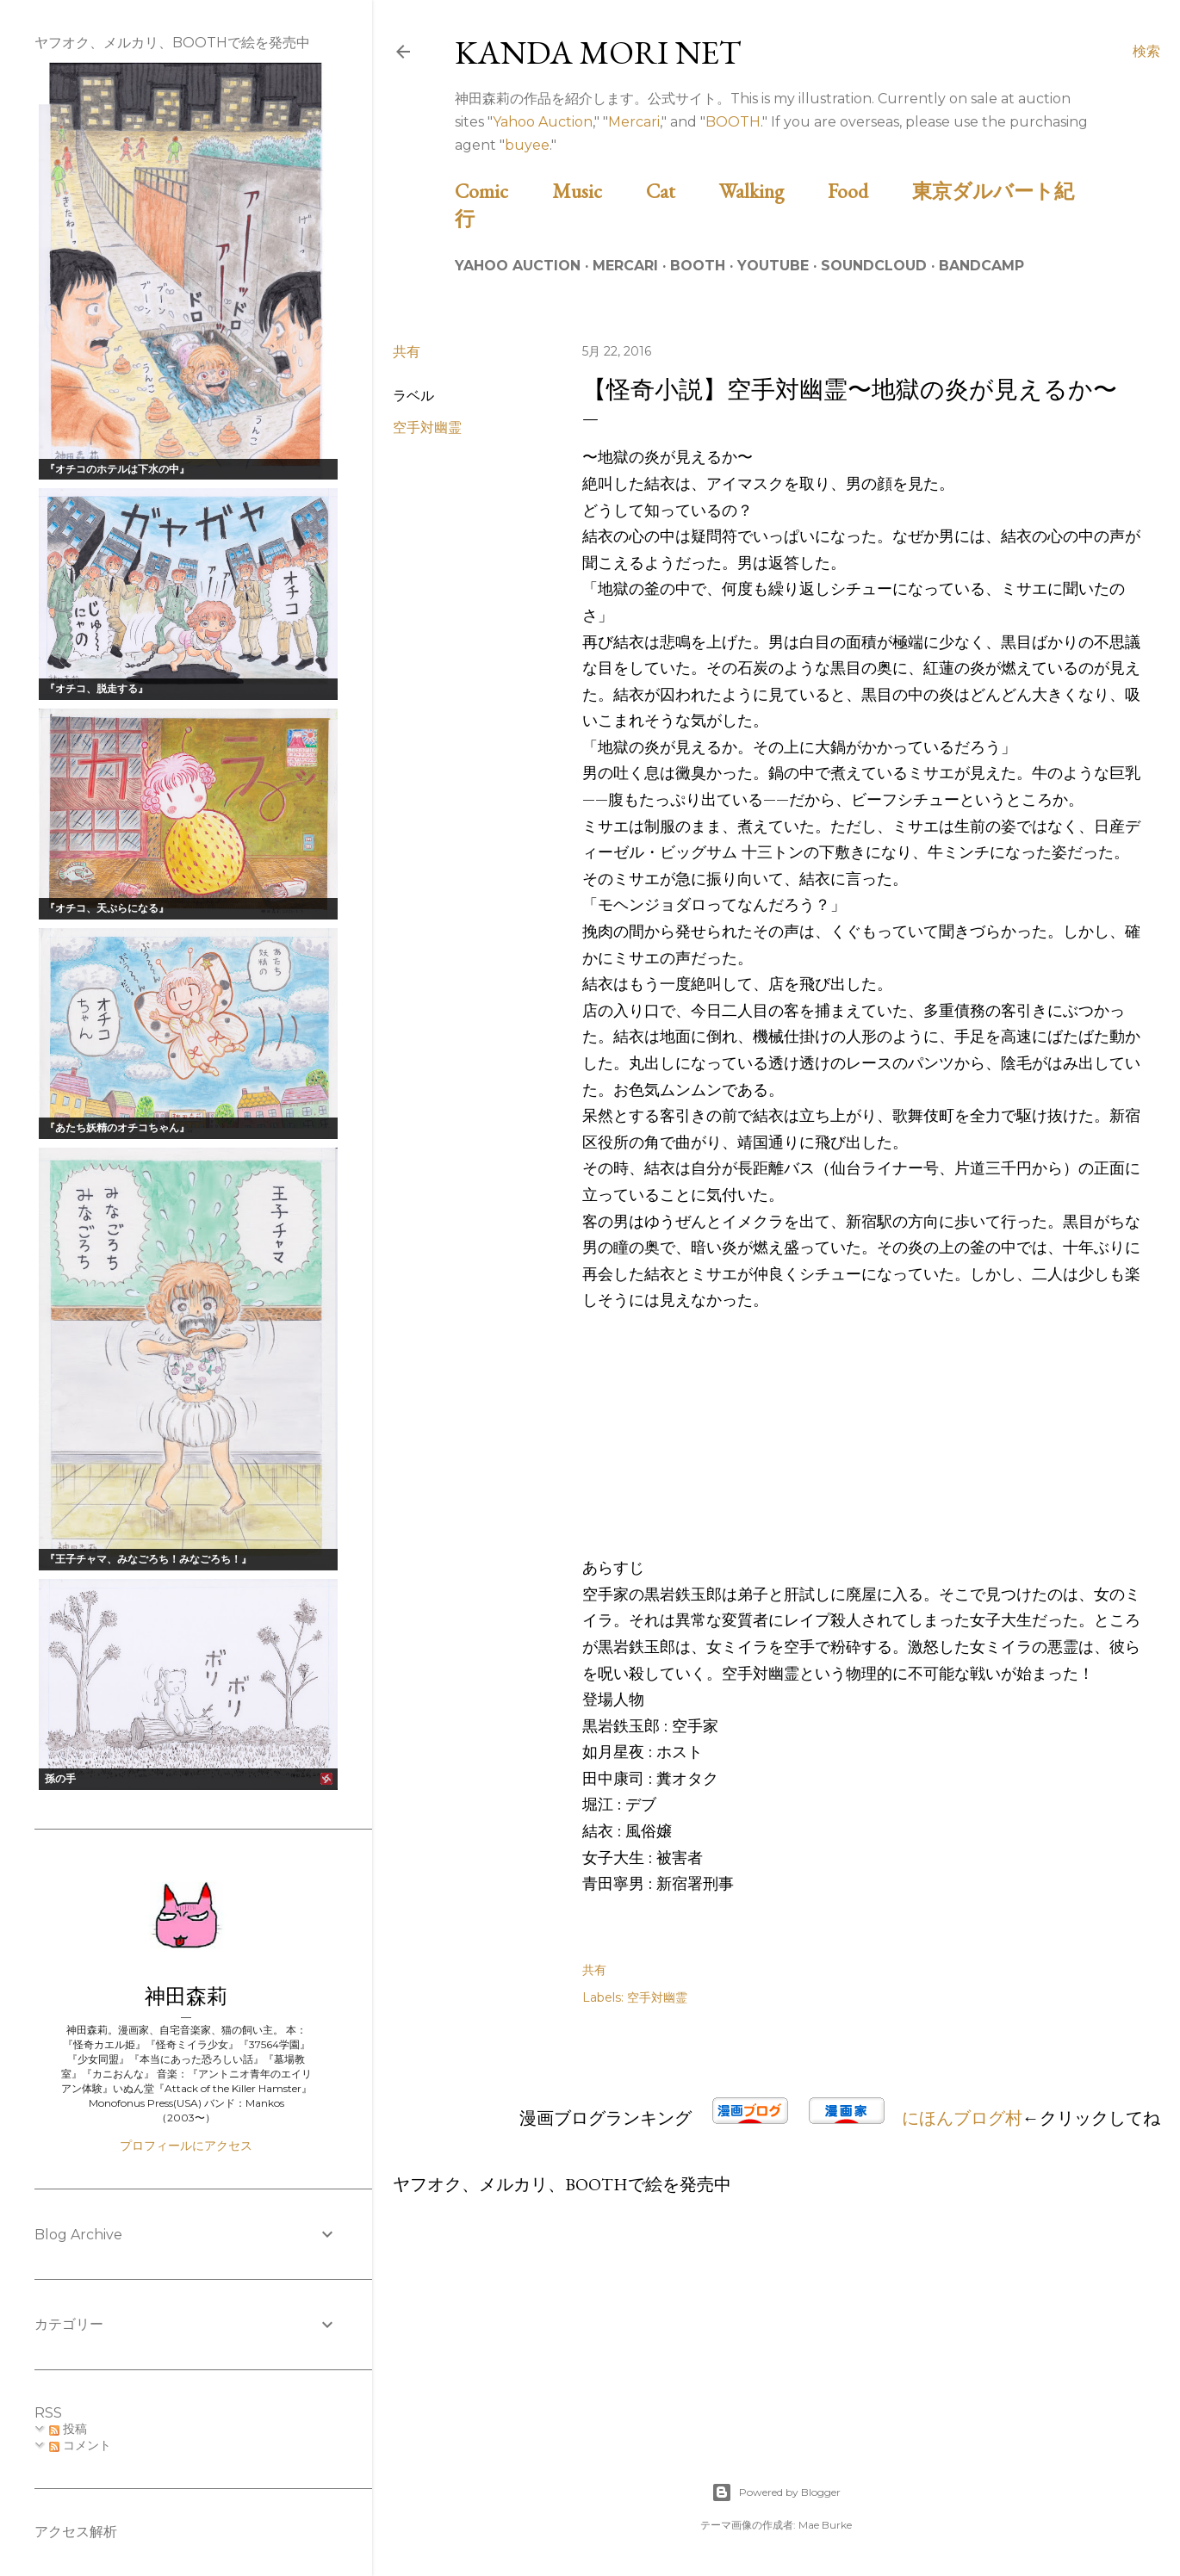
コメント (80, 2445)
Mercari (634, 122)
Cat (680, 190)
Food (868, 190)
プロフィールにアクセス (186, 2145)
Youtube (773, 265)
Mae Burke (825, 2524)
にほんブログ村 (962, 2118)
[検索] (1146, 51)
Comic (501, 190)
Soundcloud (874, 265)
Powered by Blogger (776, 2492)
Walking (771, 190)
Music (597, 190)
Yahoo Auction (543, 122)
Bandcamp (981, 265)
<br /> (634, 1444)
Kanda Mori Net (598, 52)
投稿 (68, 2429)
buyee (527, 145)
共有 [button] (406, 352)
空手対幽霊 (427, 427)
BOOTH (733, 122)
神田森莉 (186, 1996)
